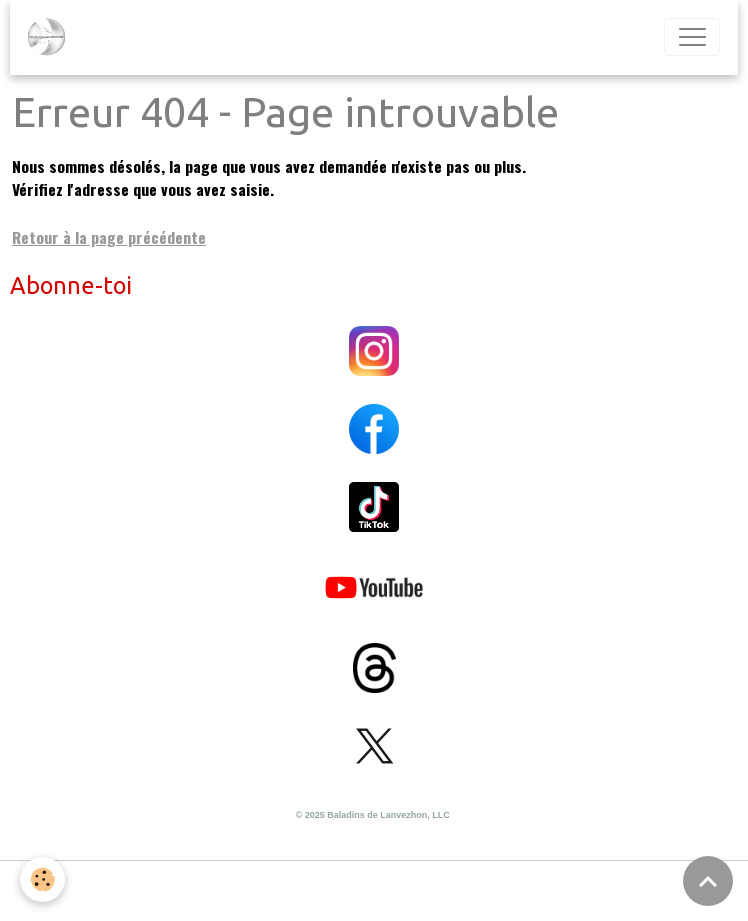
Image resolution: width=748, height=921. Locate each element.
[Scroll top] (708, 881)
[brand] (51, 37)
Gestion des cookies (374, 890)
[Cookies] (42, 879)
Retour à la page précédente (109, 237)
